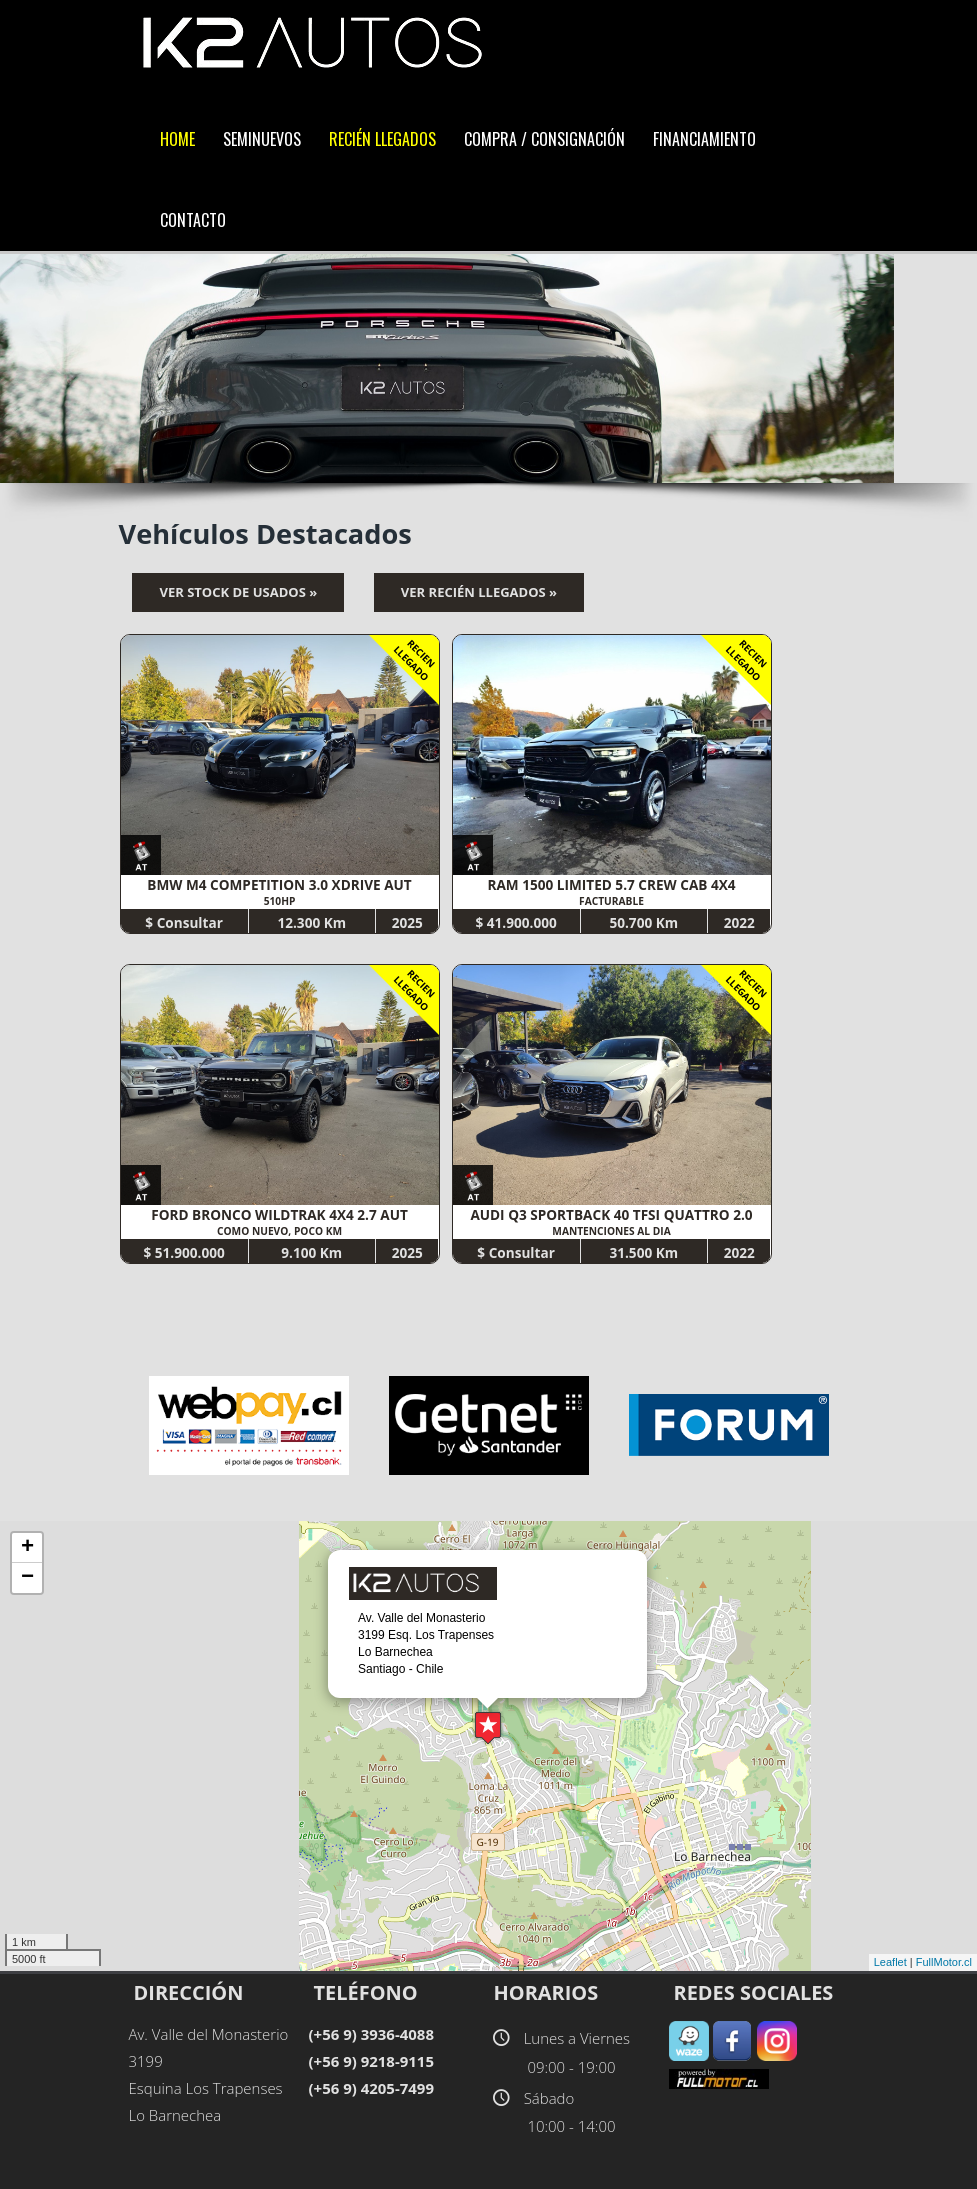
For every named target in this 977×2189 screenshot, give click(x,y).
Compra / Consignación (544, 139)
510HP (280, 901)
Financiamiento (704, 139)
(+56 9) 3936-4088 (371, 2034)
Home (177, 139)
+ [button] (27, 1548)
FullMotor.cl (944, 1962)
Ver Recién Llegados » (479, 592)
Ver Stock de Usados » (238, 592)
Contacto (193, 220)
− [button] (27, 1578)
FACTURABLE (611, 901)
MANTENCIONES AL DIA (611, 1231)
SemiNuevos (262, 139)
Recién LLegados (382, 139)
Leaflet (890, 1962)
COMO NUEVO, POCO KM (279, 1231)
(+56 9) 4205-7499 (371, 2088)
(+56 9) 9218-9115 (371, 2061)
